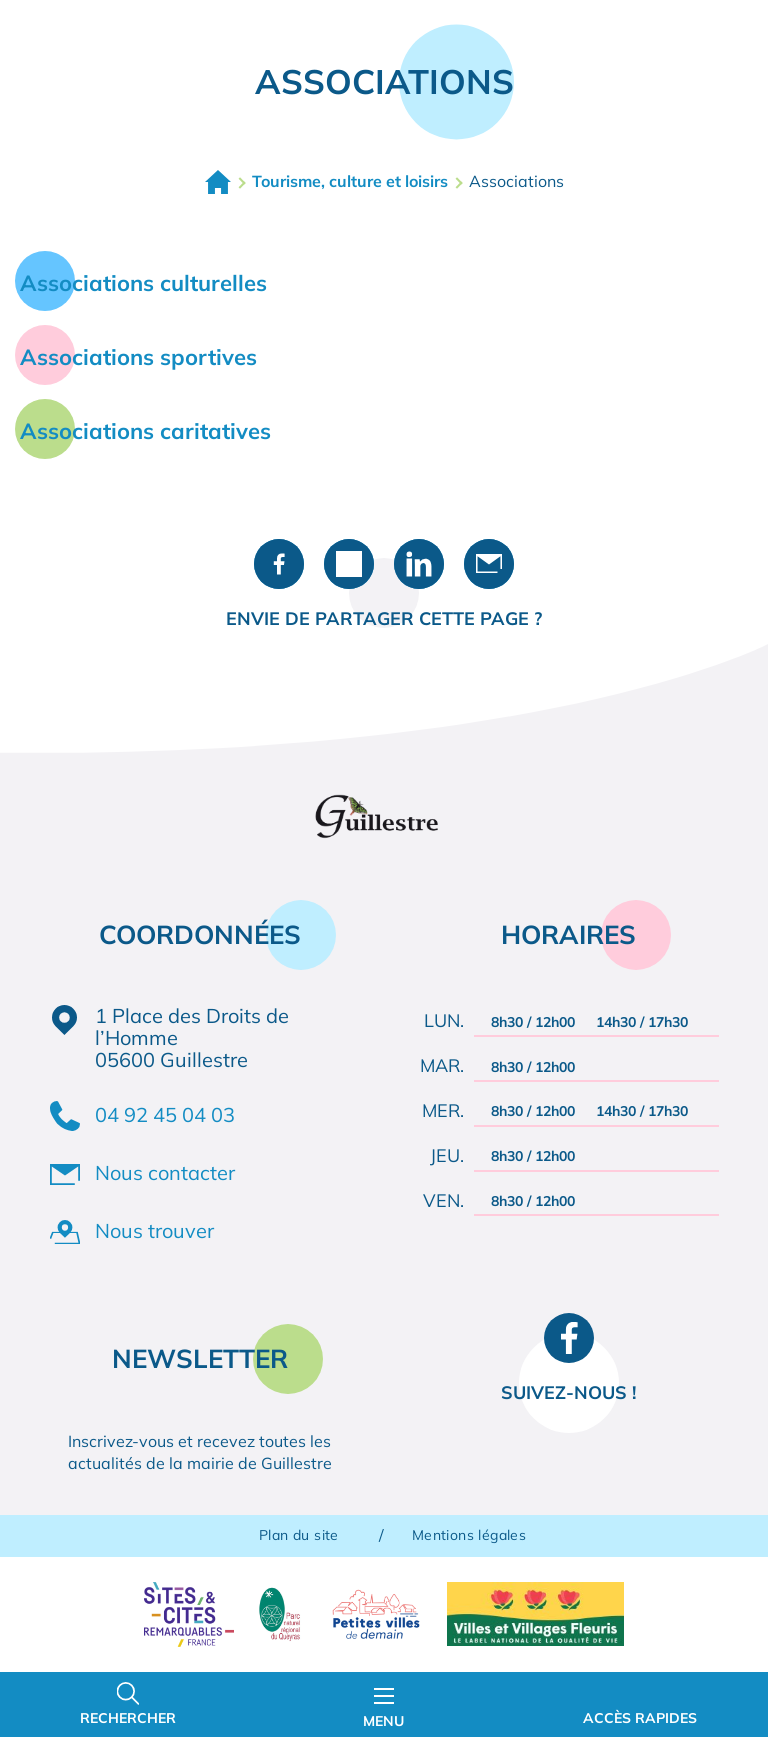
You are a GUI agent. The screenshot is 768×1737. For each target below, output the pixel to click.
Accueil (218, 182)
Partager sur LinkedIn (419, 564)
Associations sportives (138, 357)
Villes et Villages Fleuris (535, 1614)
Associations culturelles (143, 283)
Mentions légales (469, 1535)
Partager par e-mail (489, 564)
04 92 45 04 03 (165, 1114)
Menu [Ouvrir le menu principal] (383, 1709)
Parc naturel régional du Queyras (279, 1614)
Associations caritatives (145, 431)
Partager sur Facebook (279, 564)
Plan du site (299, 1535)
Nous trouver (154, 1230)
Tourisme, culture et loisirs (350, 181)
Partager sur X (349, 564)
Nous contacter (165, 1172)
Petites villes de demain (376, 1614)
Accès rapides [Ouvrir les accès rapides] (640, 1718)
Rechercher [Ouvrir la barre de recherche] (128, 1718)
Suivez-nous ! (568, 1392)
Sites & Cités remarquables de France (188, 1614)
